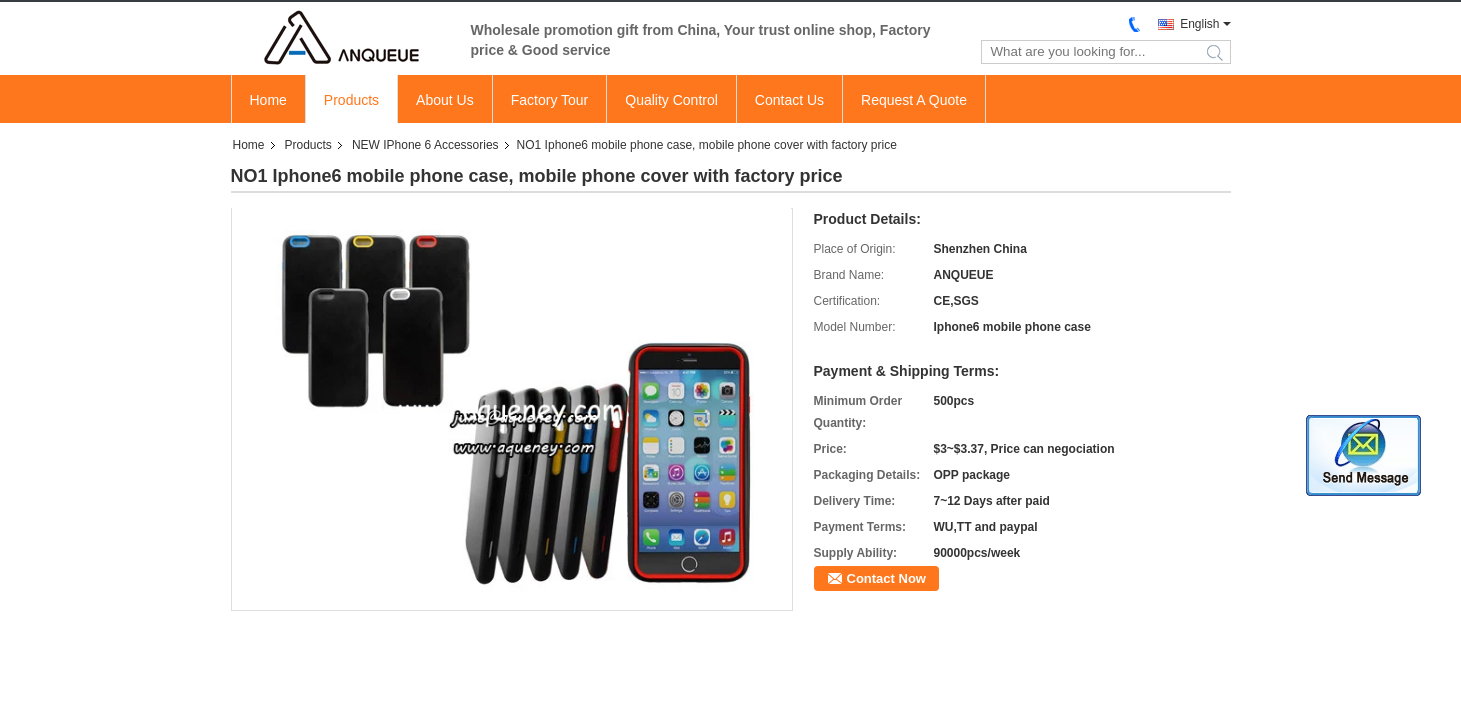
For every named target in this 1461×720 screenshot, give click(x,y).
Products (351, 100)
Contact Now (886, 578)
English (1199, 24)
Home (268, 100)
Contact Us (789, 100)
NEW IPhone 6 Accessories (425, 145)
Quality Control (671, 100)
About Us (445, 100)
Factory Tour (550, 100)
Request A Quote (914, 100)
